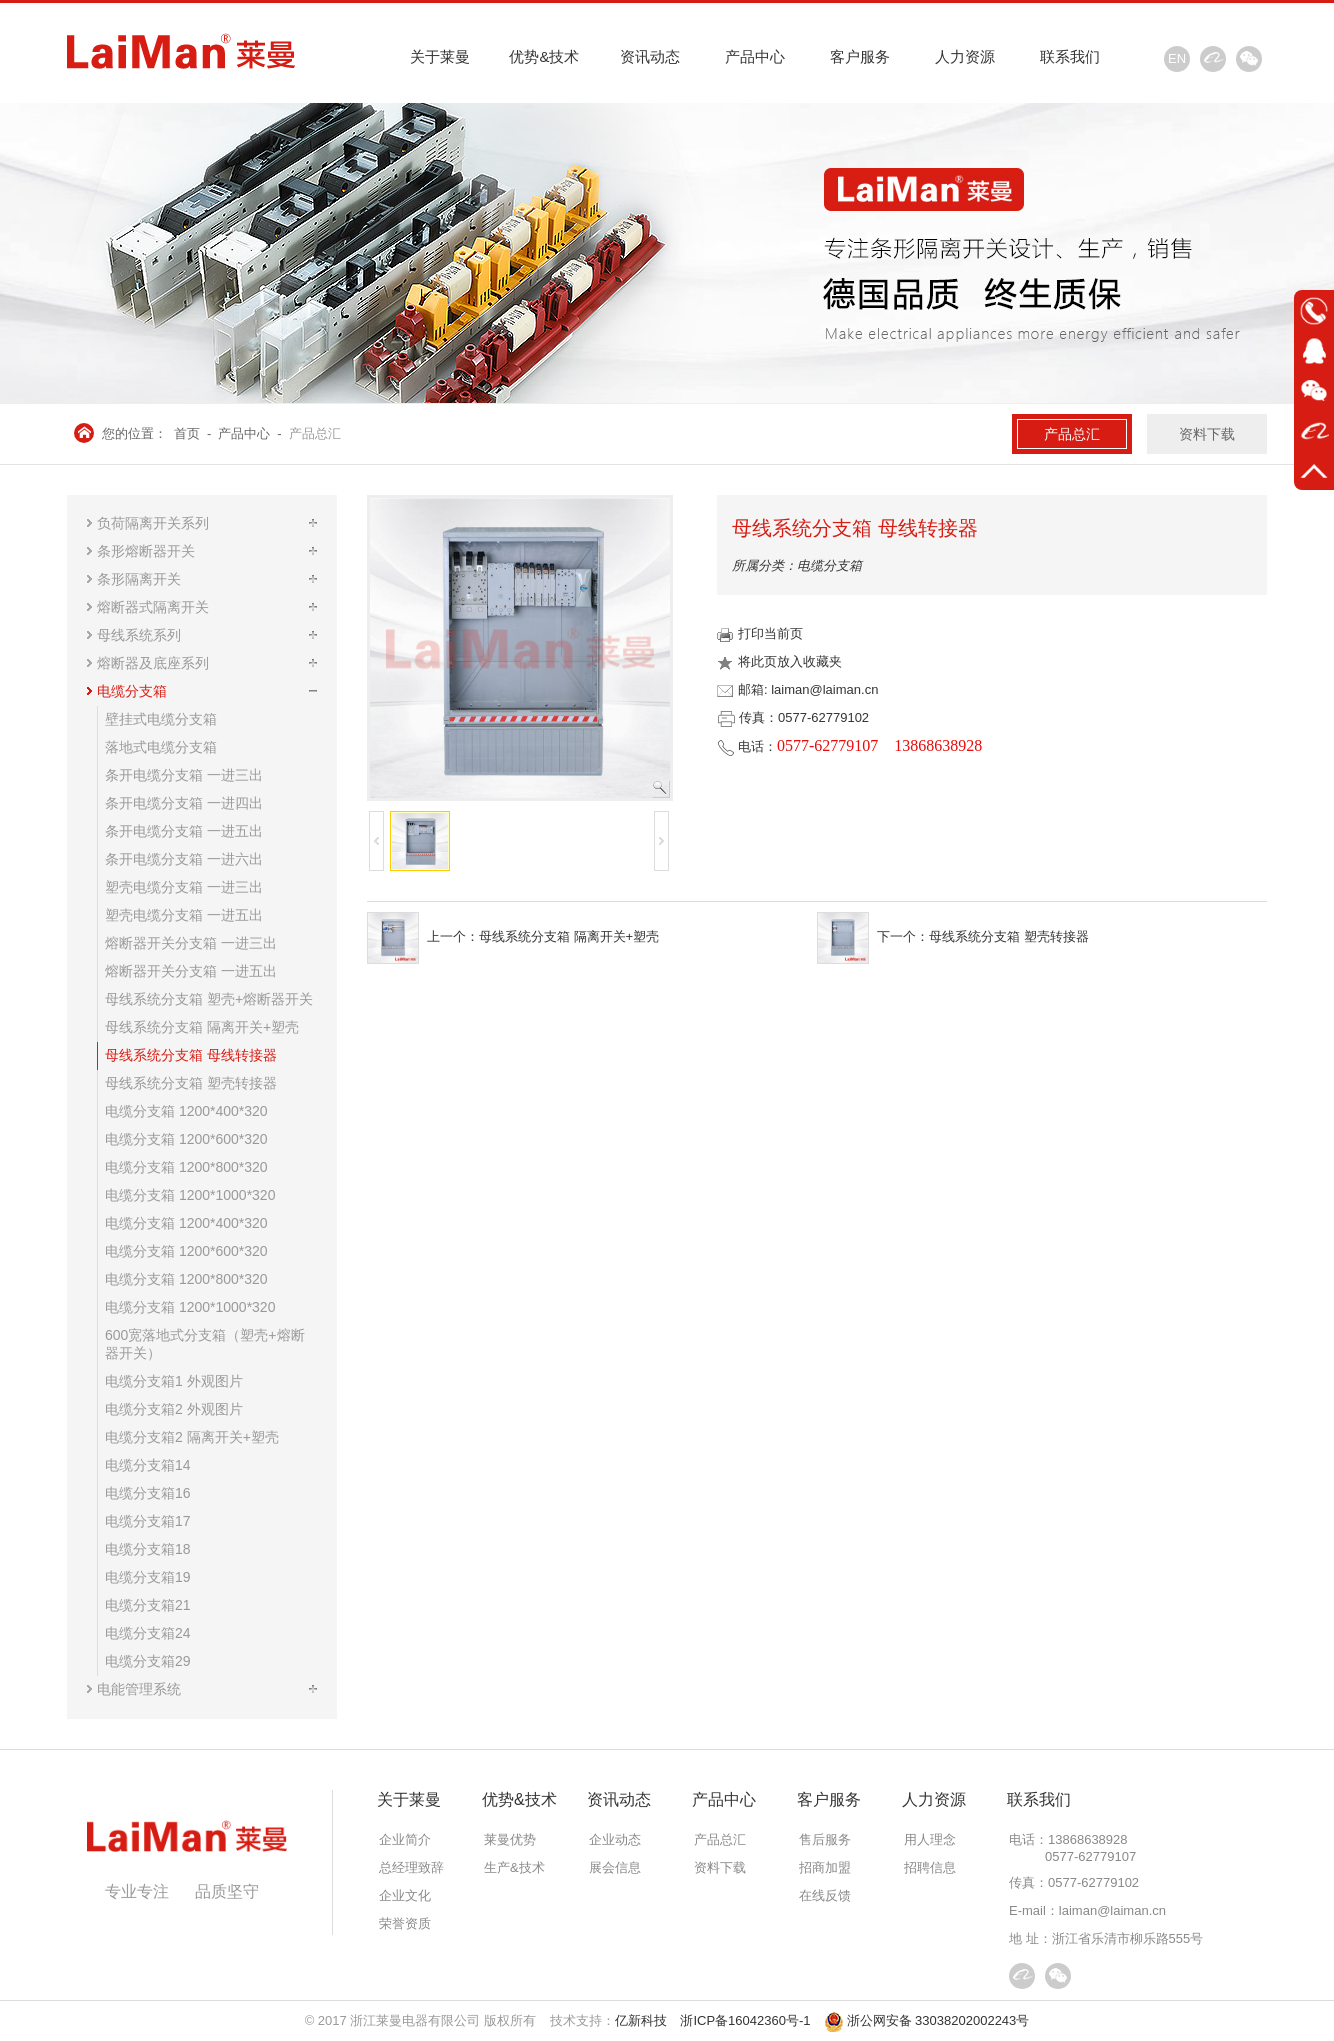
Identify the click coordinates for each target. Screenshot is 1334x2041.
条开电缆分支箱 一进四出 (184, 803)
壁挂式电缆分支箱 (161, 719)
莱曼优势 (510, 1839)
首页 (187, 433)
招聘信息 (930, 1867)
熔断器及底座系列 (153, 663)
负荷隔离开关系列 (153, 523)
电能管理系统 (139, 1689)
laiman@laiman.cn (1112, 1910)
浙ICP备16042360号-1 (745, 2020)
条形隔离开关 (139, 579)
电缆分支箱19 (148, 1577)
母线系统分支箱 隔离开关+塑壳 (202, 1027)
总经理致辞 (411, 1867)
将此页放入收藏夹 (779, 661)
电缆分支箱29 (148, 1661)
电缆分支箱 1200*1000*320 (190, 1195)
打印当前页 (760, 633)
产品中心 (755, 56)
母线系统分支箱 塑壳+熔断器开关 (209, 999)
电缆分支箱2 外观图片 (174, 1409)
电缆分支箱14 (148, 1465)
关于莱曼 (440, 56)
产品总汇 (315, 433)
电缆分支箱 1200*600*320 (186, 1139)
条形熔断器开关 (146, 551)
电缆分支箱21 (148, 1605)
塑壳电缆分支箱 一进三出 (184, 887)
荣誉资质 (405, 1923)
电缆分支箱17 (148, 1521)
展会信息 (615, 1867)
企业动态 (615, 1839)
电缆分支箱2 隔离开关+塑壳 (192, 1437)
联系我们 (1070, 56)
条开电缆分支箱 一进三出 (184, 775)
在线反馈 (825, 1895)
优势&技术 (544, 56)
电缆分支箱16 (148, 1493)
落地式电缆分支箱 (161, 747)
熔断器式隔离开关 (153, 607)
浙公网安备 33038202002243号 (927, 2020)
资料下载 (1207, 434)
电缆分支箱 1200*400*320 (186, 1111)
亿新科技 (641, 2020)
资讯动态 (650, 56)
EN (1177, 58)
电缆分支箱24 (148, 1633)
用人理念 (930, 1839)
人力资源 (965, 56)
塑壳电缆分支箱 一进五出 (184, 915)
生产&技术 (514, 1867)
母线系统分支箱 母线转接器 (191, 1055)
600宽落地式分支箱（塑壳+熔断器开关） (205, 1344)
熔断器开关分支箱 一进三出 (191, 943)
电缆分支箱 (132, 691)
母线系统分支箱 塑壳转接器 (191, 1083)
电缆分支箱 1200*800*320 (186, 1167)
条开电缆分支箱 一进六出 (184, 859)
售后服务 (825, 1839)
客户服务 (860, 56)
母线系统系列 (139, 635)
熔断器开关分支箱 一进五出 (191, 971)
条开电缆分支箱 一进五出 (184, 831)
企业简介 (405, 1839)
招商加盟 (825, 1867)
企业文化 (405, 1895)
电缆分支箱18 (148, 1549)
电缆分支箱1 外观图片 (174, 1381)
